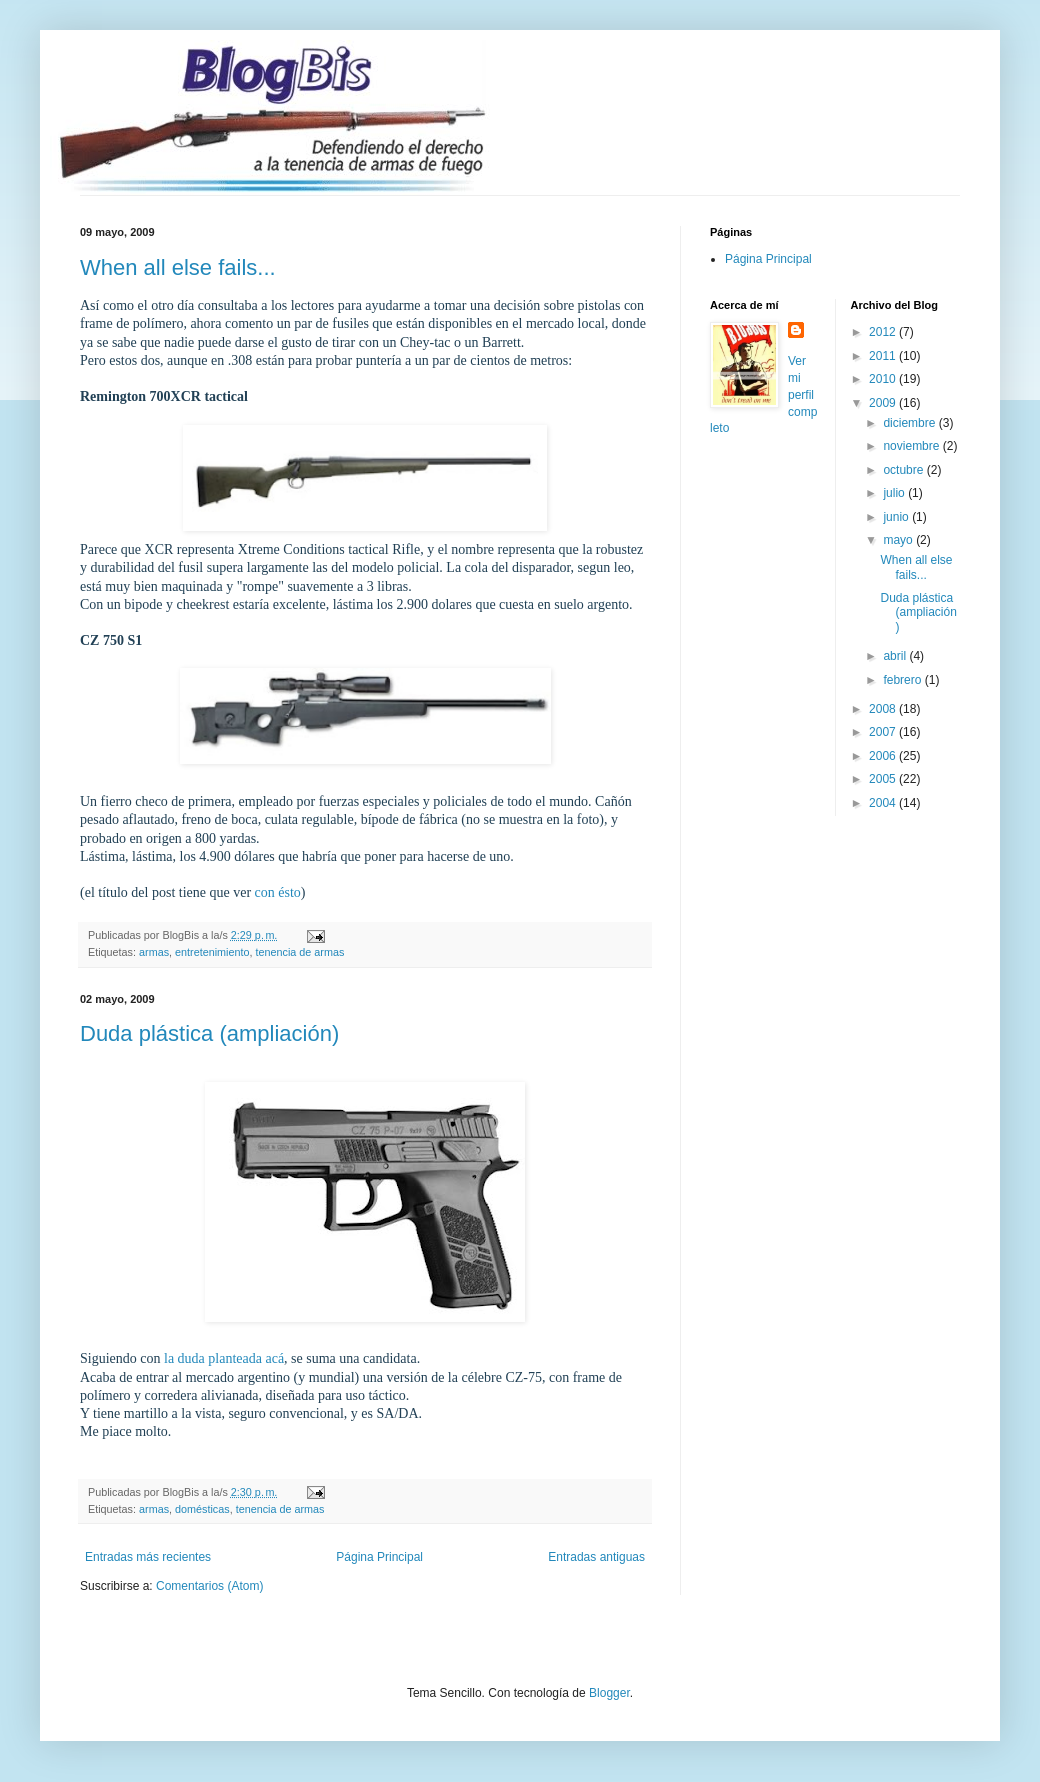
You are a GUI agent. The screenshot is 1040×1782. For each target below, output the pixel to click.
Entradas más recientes (148, 1557)
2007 (884, 732)
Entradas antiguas (596, 1557)
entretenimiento (212, 952)
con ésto (278, 892)
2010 (884, 379)
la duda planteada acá (224, 1358)
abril (896, 656)
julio (895, 493)
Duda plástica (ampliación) (209, 1033)
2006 (884, 756)
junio (897, 517)
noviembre (912, 446)
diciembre (910, 423)
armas (154, 952)
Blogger (609, 1693)
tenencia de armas (299, 952)
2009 (884, 403)
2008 (884, 709)
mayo (899, 540)
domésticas (202, 1509)
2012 (884, 332)
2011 (884, 356)
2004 (884, 803)
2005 (884, 779)
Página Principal (379, 1557)
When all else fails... (178, 267)
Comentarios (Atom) (209, 1586)
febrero (903, 680)
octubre (904, 470)
